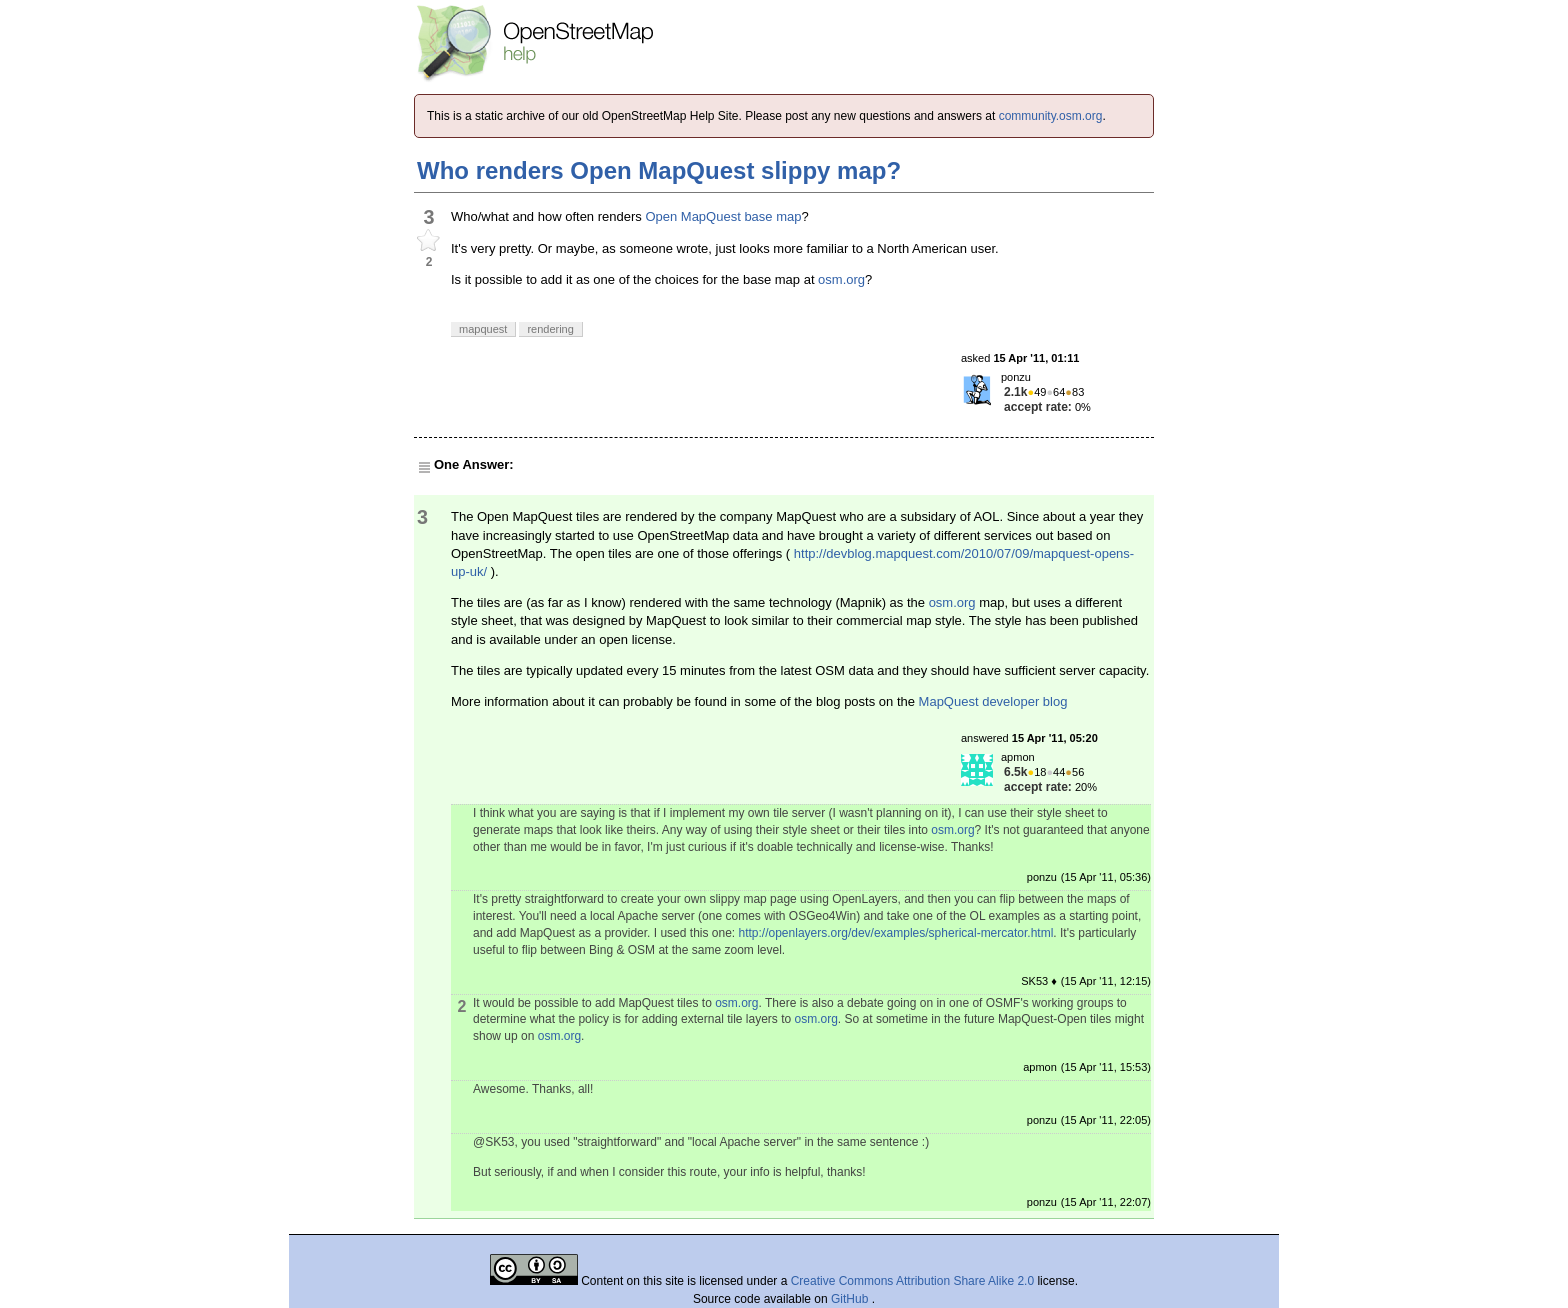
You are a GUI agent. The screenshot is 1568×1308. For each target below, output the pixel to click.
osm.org (841, 279)
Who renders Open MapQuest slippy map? (659, 170)
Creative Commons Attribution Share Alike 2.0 (912, 1281)
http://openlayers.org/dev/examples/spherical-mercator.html (896, 933)
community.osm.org (1051, 116)
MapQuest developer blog (993, 701)
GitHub (851, 1299)
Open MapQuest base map (723, 216)
